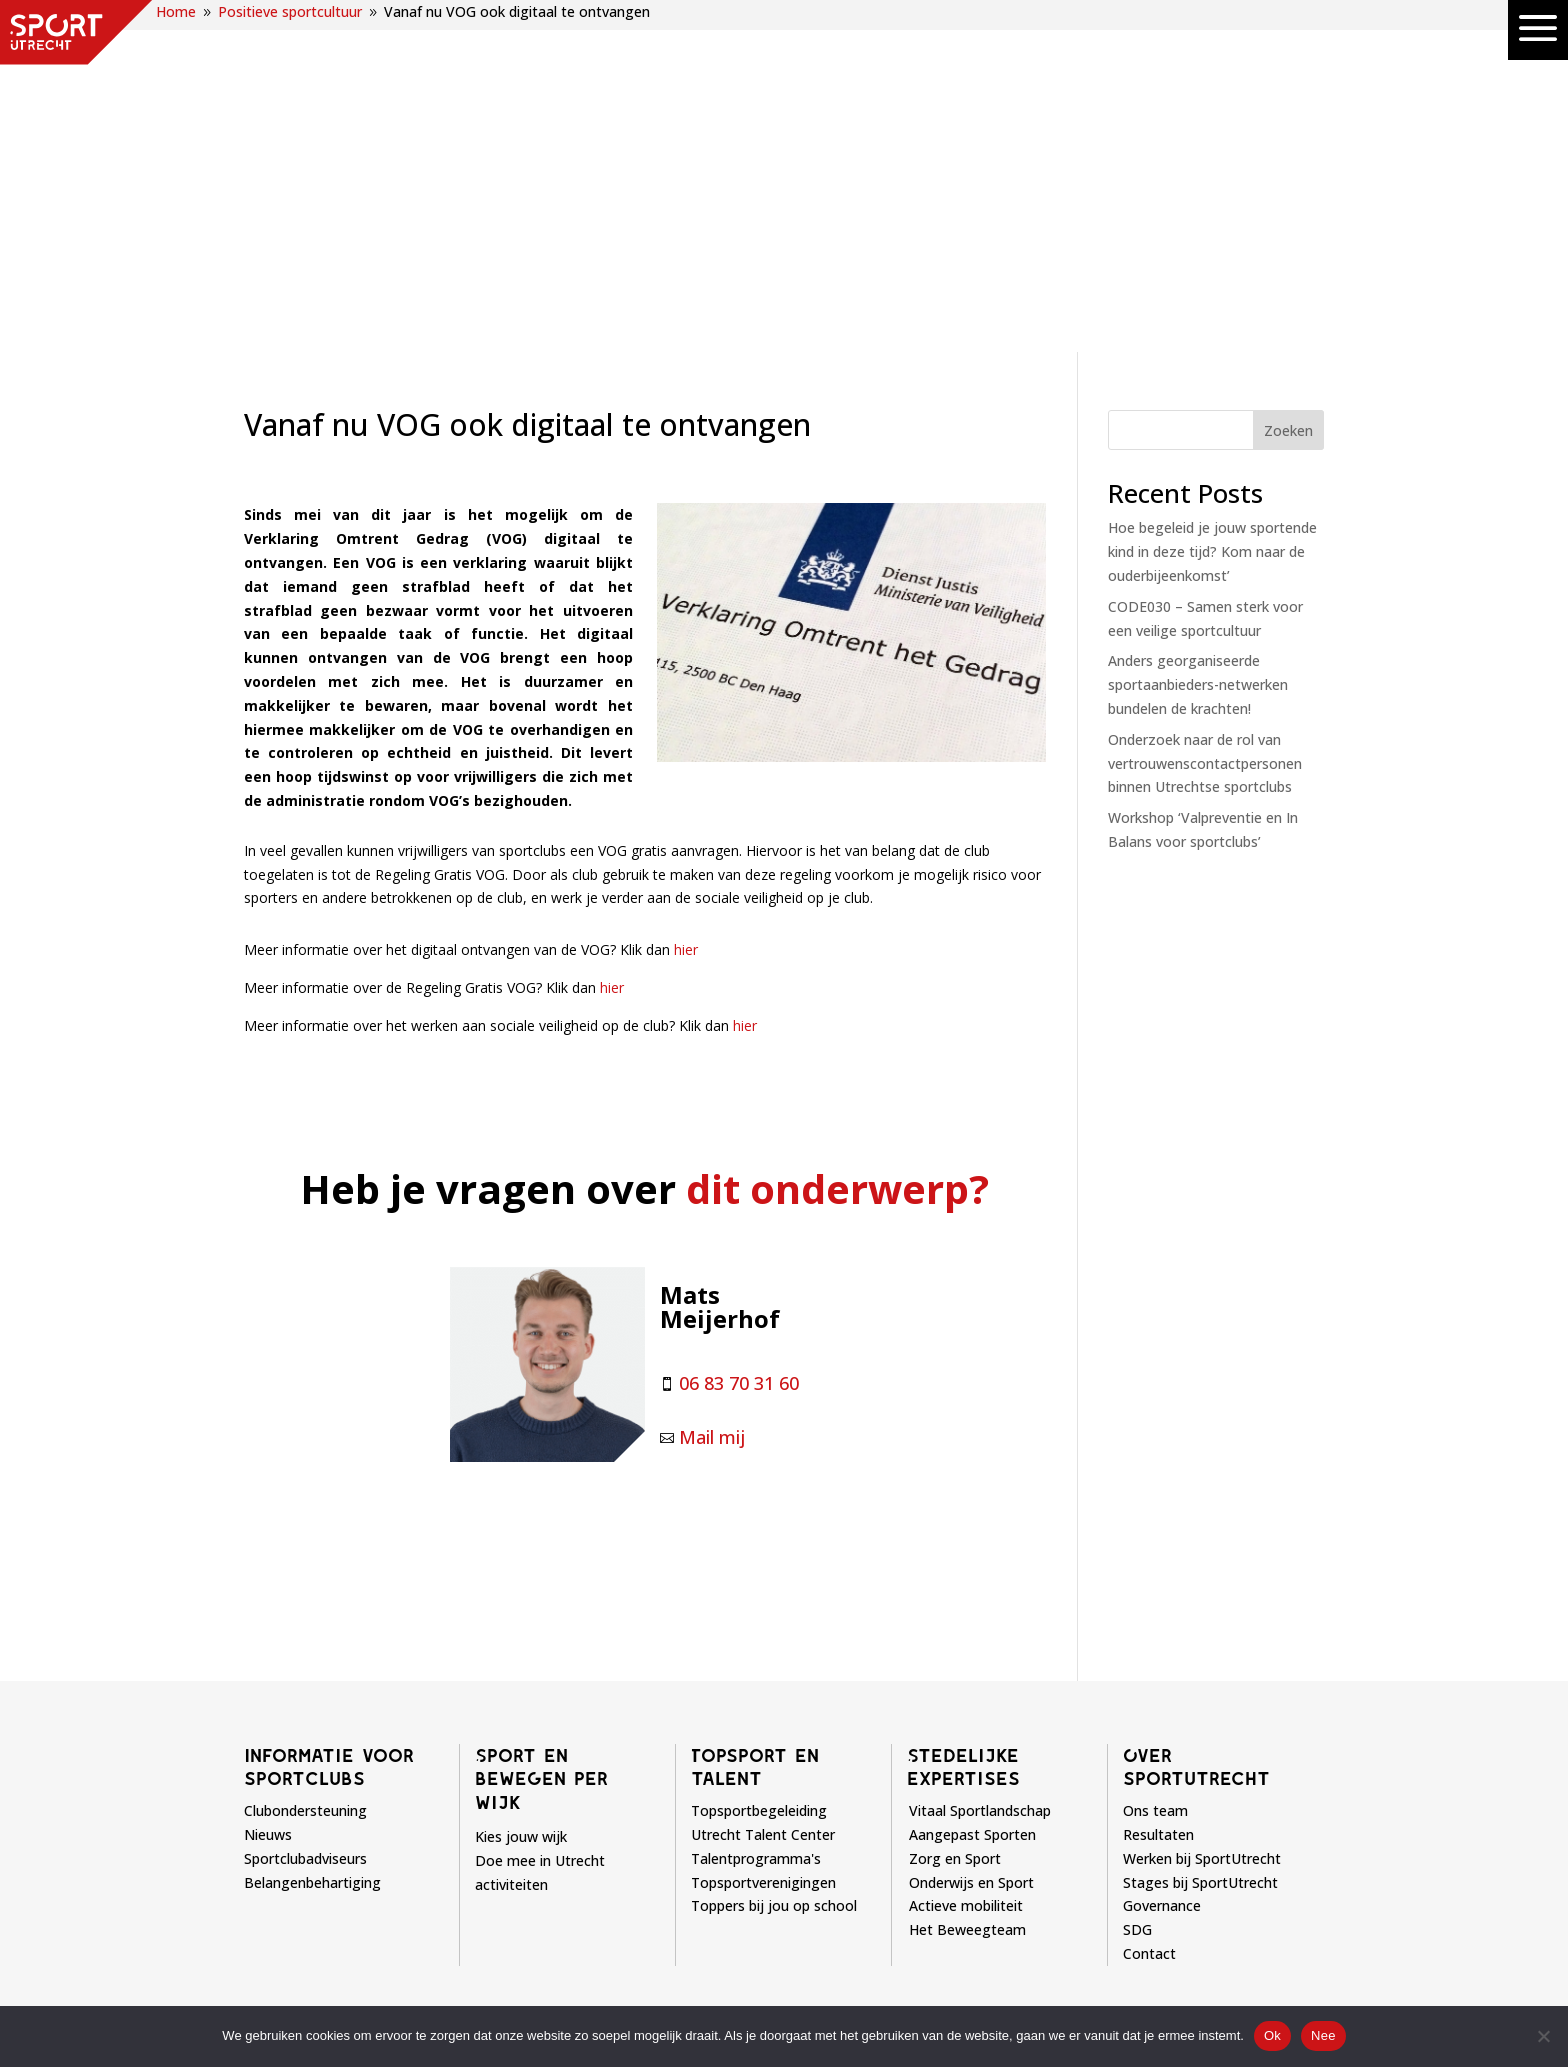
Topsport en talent (755, 1427)
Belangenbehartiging (312, 1542)
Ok (1272, 2035)
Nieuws (268, 1494)
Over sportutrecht (1196, 1427)
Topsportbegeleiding (759, 1470)
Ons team (1155, 1470)
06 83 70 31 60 (739, 1043)
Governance (1162, 1565)
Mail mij (712, 1097)
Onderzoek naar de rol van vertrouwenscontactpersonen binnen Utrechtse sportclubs (1205, 423)
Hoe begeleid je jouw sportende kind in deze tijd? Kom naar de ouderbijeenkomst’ (1212, 211)
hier (686, 609)
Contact (1149, 1613)
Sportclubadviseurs (305, 1518)
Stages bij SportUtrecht (1200, 1542)
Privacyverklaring (954, 2001)
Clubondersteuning (305, 1470)
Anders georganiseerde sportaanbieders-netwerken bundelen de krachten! (1198, 344)
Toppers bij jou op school (774, 1565)
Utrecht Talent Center (763, 1494)
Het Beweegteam (967, 1589)
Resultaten (1158, 1494)
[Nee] (1543, 2036)
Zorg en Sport (955, 1518)
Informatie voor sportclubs (329, 1427)
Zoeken (1288, 90)
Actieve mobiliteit (966, 1565)
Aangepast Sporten (972, 1494)
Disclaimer (834, 2001)
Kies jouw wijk (521, 1496)
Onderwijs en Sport (971, 1542)
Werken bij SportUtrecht (1202, 1518)
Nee (1323, 2035)
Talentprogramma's (756, 1518)
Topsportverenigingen (763, 1542)
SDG (1137, 1589)
